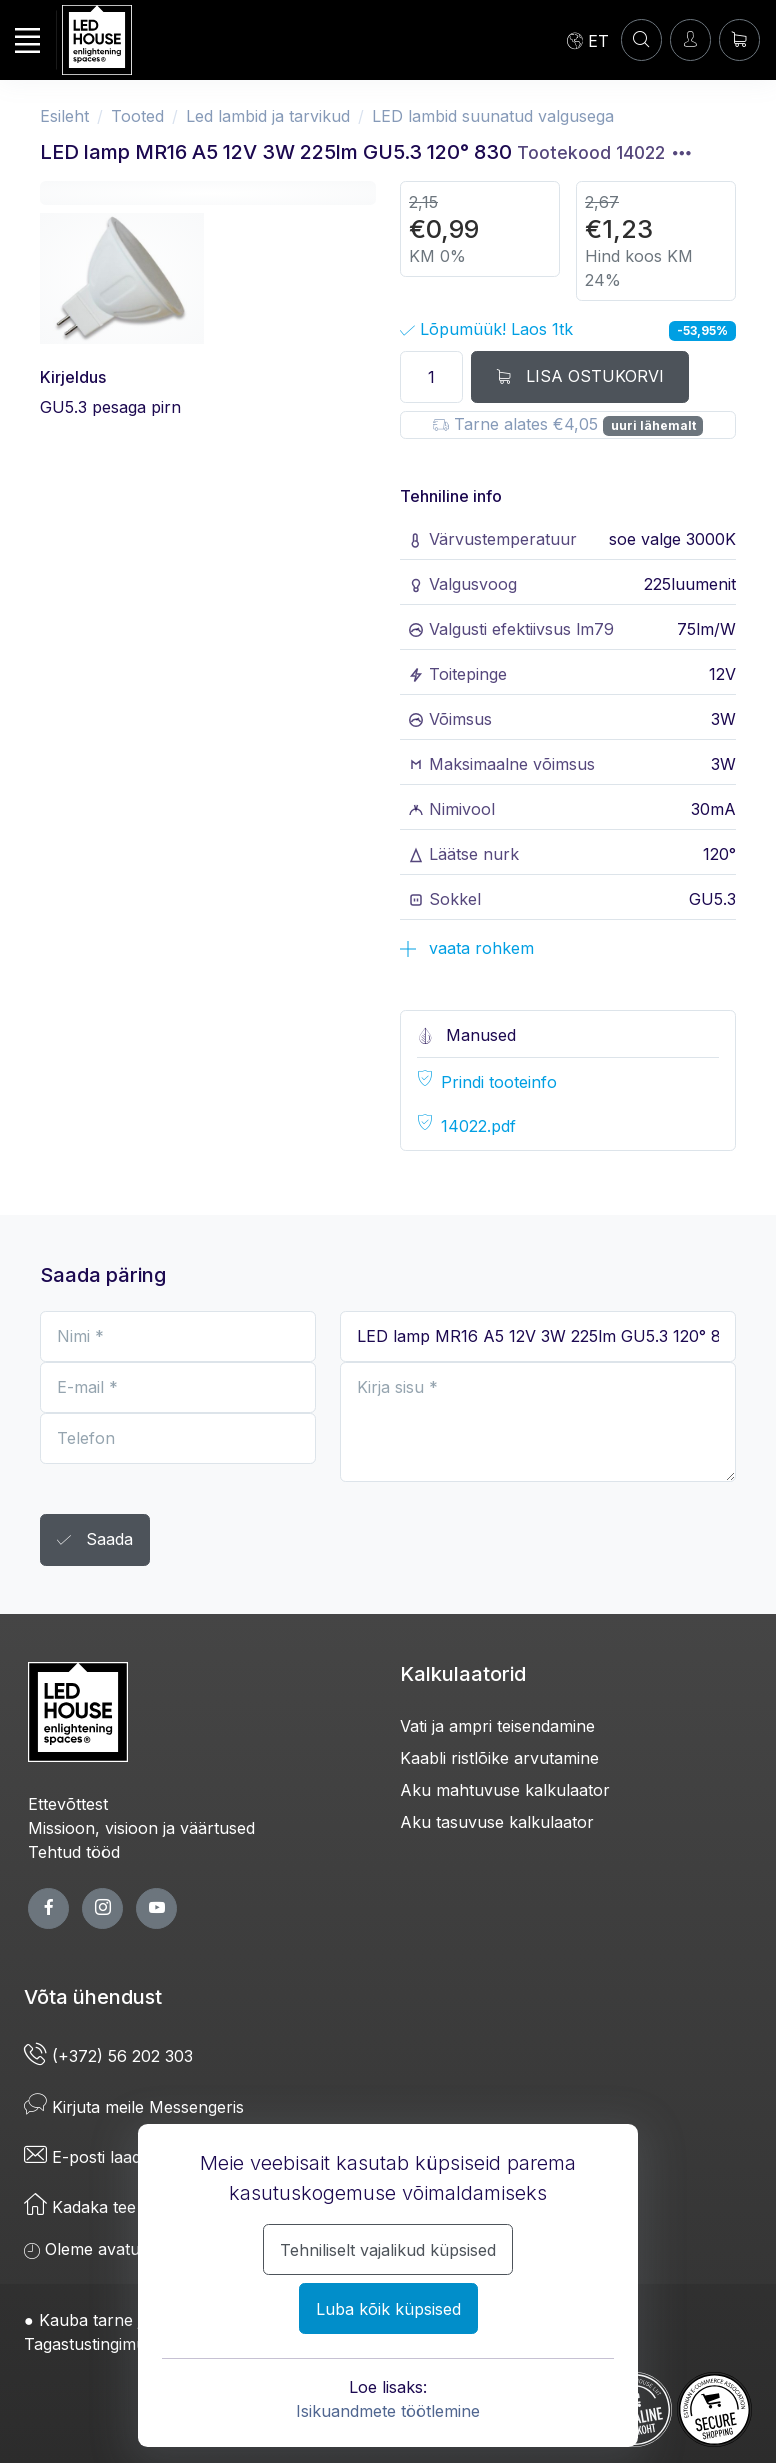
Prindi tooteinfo (499, 1082)
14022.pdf (478, 1126)
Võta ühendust (93, 1997)
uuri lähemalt (653, 425)
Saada (95, 1540)
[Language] (588, 40)
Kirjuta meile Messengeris (134, 2107)
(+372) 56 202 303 (108, 2056)
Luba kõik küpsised (388, 2309)
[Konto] (641, 39)
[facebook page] (48, 1908)
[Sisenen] (690, 39)
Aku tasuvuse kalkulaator (497, 1822)
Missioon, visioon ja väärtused (141, 1828)
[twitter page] (102, 1908)
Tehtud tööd (74, 1852)
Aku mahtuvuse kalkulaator (505, 1790)
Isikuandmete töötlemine (388, 2411)
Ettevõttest (68, 1804)
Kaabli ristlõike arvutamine (499, 1758)
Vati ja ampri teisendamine (497, 1726)
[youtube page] (156, 1908)
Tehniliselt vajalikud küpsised (388, 2250)
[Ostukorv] (739, 39)
